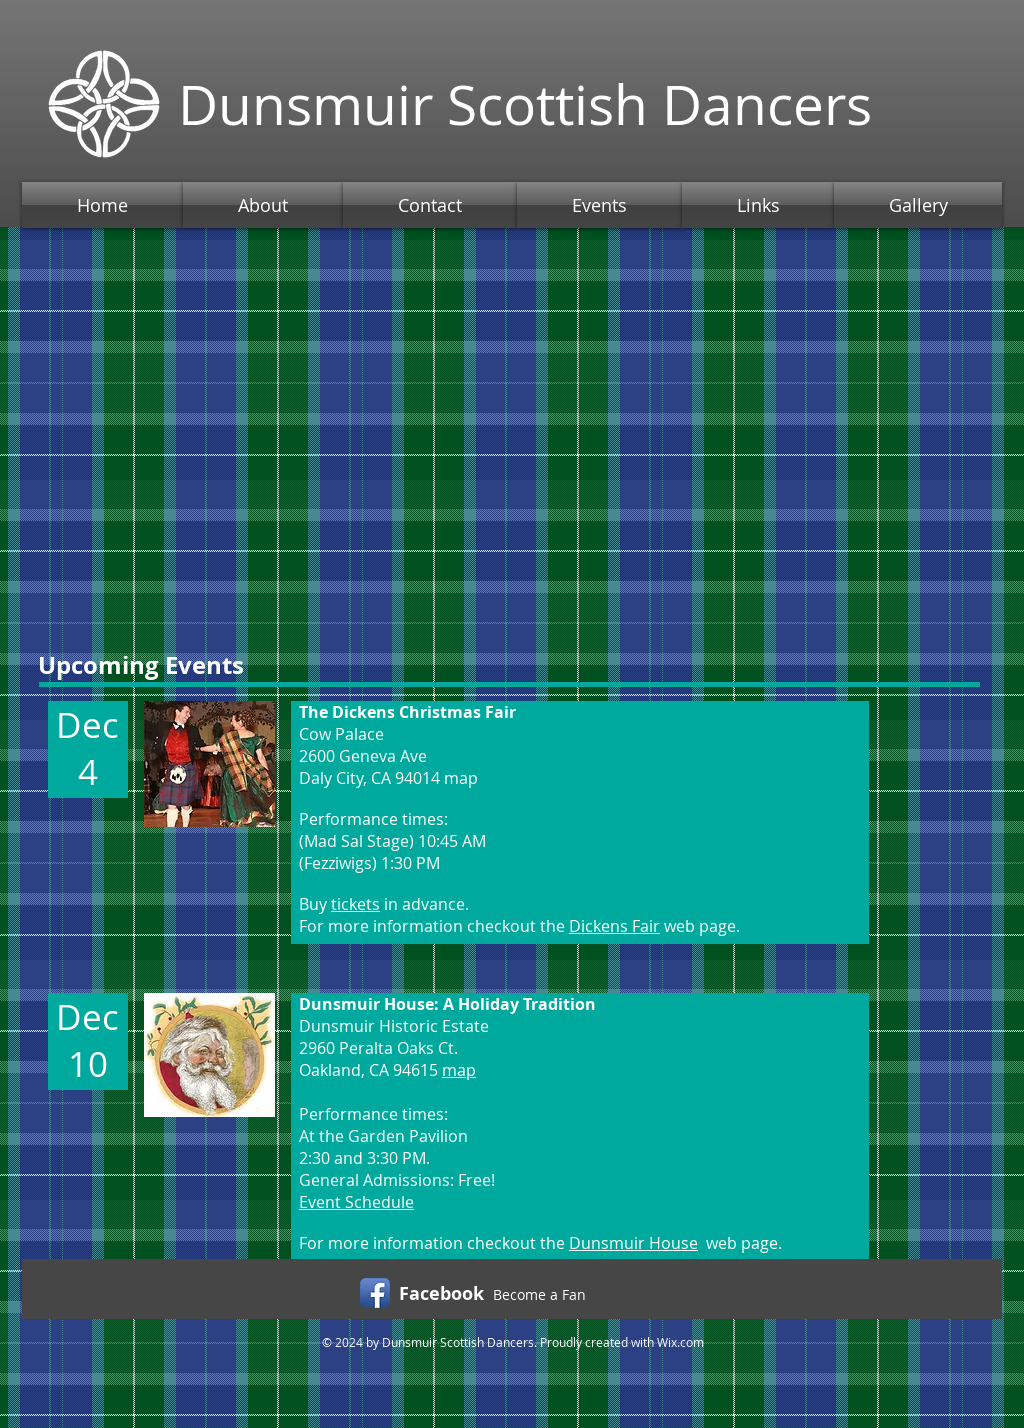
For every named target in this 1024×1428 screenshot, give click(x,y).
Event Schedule (356, 1202)
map (459, 1070)
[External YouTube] (512, 422)
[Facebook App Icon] (375, 1293)
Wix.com (680, 1342)
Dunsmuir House (633, 1243)
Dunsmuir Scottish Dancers (525, 104)
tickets (355, 904)
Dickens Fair (614, 926)
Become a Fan (539, 1294)
